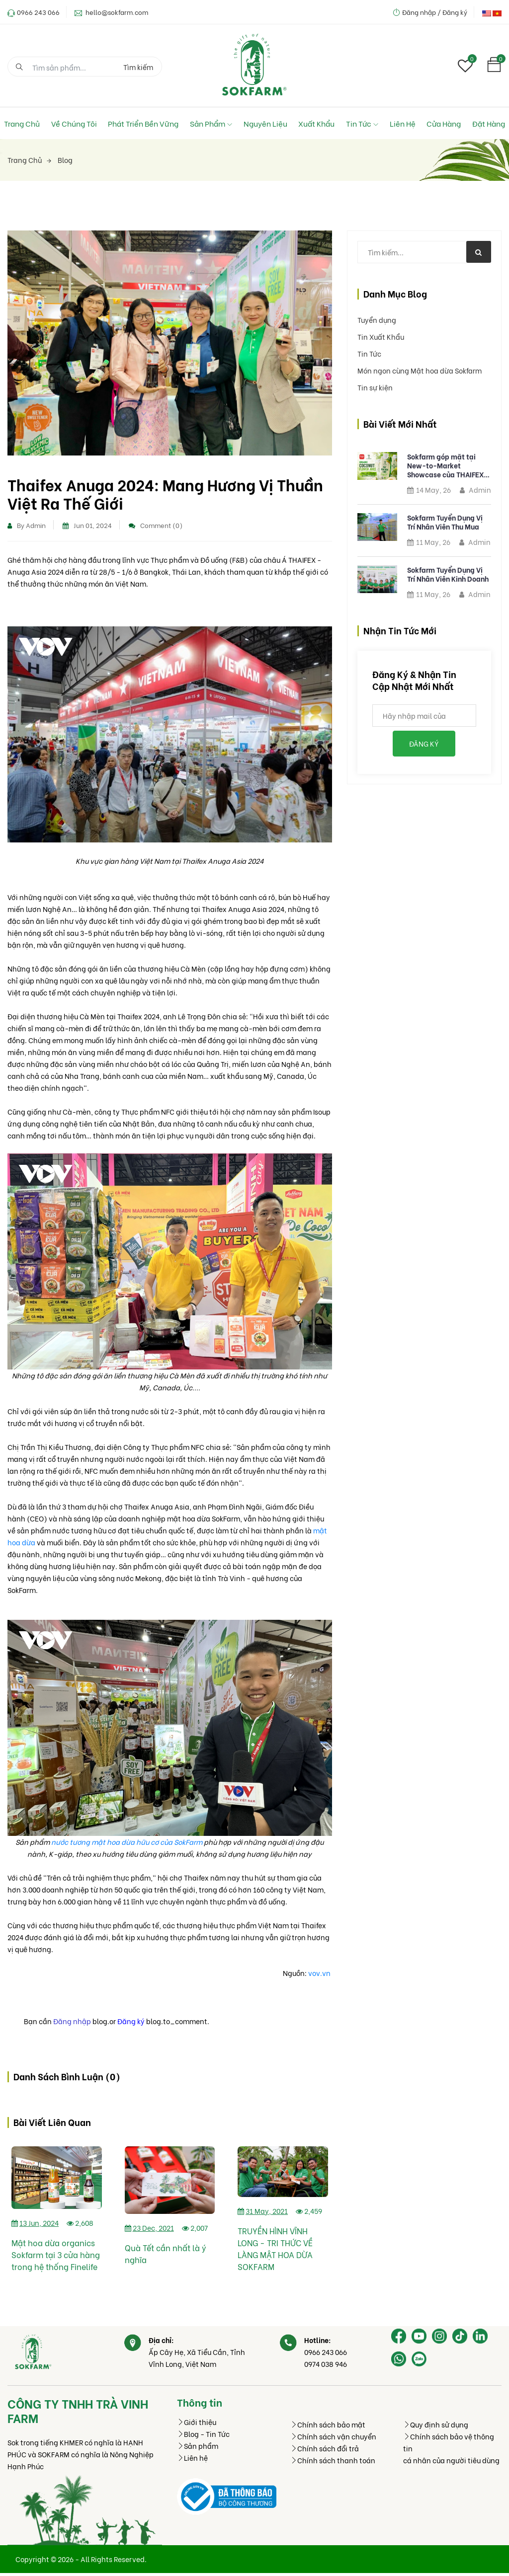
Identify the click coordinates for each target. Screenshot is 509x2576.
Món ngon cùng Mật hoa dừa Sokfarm (419, 370)
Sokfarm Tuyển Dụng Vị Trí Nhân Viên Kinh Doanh (448, 574)
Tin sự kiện (375, 387)
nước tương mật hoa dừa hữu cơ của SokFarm (126, 1843)
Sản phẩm (211, 123)
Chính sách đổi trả (324, 2451)
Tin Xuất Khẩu (380, 336)
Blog (65, 159)
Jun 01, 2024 (87, 526)
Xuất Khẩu (316, 123)
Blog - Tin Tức (203, 2436)
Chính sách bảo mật (327, 2427)
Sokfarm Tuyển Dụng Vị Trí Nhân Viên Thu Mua (445, 522)
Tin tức (362, 123)
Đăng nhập (72, 2023)
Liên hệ (403, 123)
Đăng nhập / (421, 11)
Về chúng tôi (74, 123)
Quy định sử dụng (435, 2427)
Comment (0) (155, 526)
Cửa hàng (443, 123)
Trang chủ (22, 123)
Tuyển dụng (376, 319)
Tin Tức (369, 353)
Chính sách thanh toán (332, 2463)
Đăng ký (454, 11)
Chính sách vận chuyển (333, 2439)
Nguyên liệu (265, 123)
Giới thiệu (196, 2425)
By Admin (26, 526)
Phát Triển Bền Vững (143, 123)
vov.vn (319, 1975)
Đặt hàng (488, 123)
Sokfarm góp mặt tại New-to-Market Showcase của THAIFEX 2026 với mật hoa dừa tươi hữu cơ (445, 465)
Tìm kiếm (138, 67)
